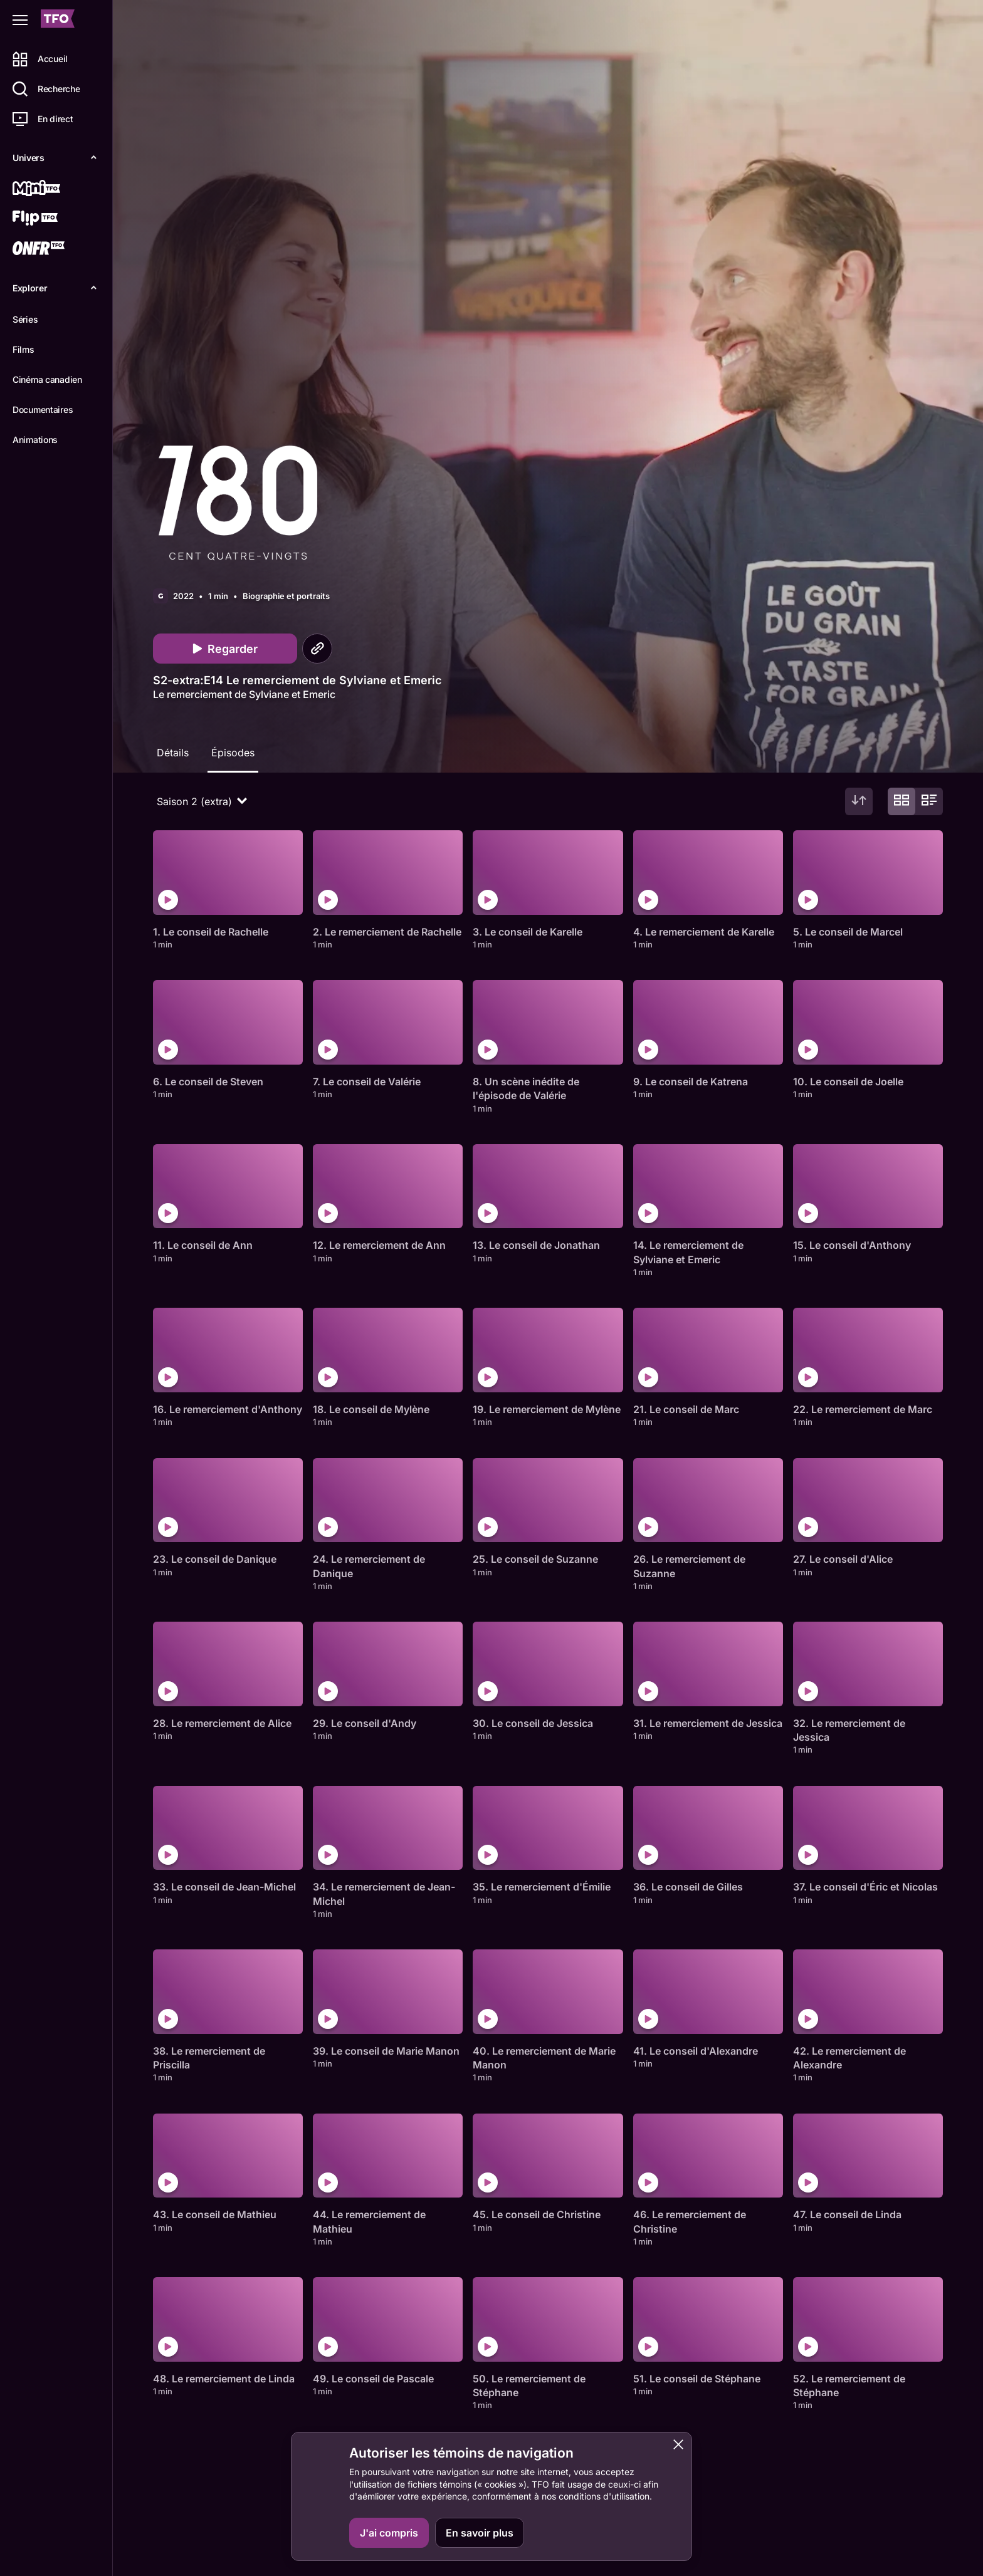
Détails (173, 752)
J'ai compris (389, 2532)
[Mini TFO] (54, 189)
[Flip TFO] (54, 219)
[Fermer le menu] (20, 20)
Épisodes (233, 752)
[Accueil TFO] (58, 20)
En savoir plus (479, 2532)
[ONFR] (54, 249)
